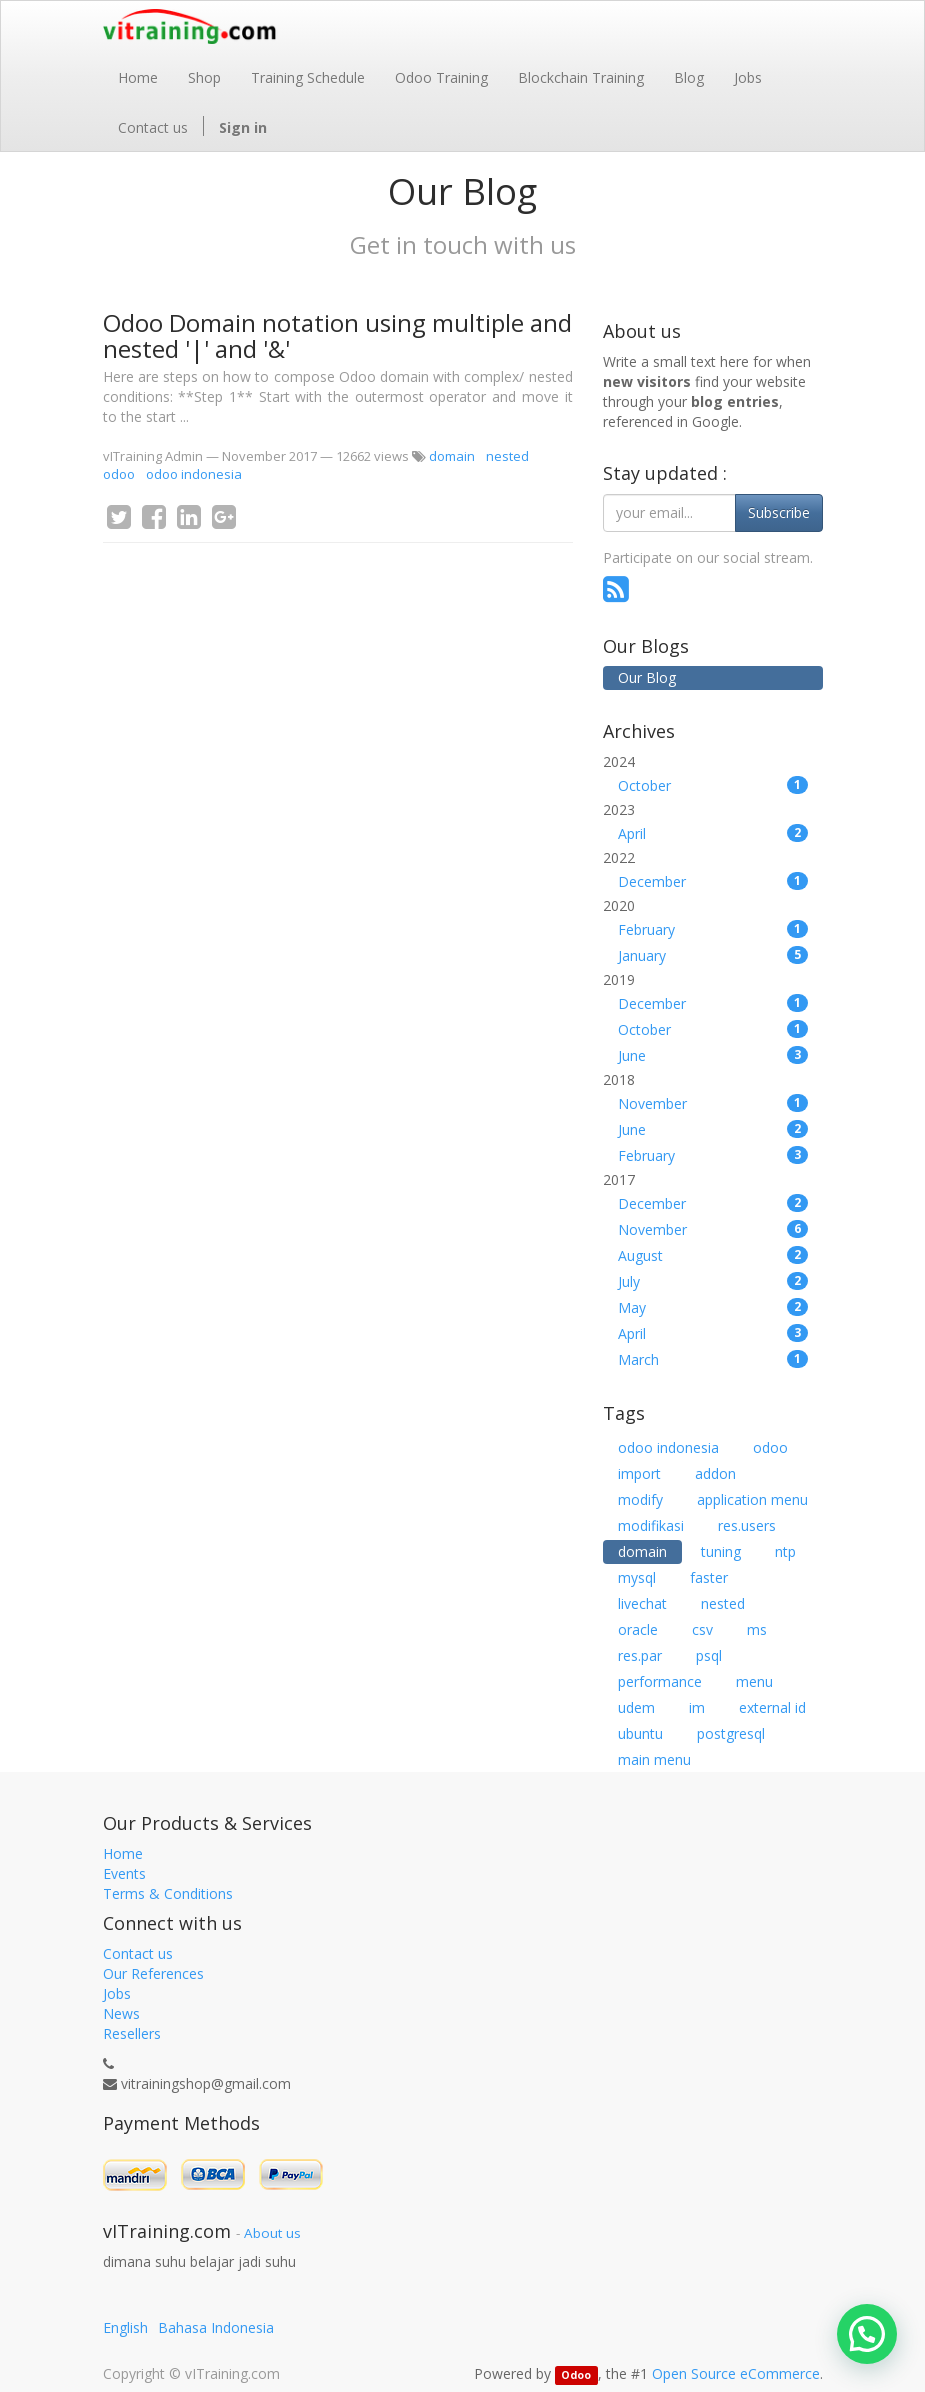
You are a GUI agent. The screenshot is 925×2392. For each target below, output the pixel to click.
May (713, 1307)
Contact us (138, 1953)
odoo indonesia (194, 474)
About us (272, 2233)
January (713, 955)
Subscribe (779, 512)
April (713, 833)
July (713, 1281)
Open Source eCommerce (736, 2373)
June (713, 1055)
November (713, 1103)
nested (507, 456)
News (121, 2013)
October (713, 785)
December (713, 881)
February (713, 929)
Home (123, 1853)
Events (124, 1873)
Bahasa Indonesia (216, 2327)
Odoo (576, 2375)
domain (452, 456)
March (713, 1359)
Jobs (117, 1993)
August (713, 1255)
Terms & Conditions (168, 1893)
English (125, 2327)
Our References (153, 1973)
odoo (119, 474)
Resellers (132, 2033)
